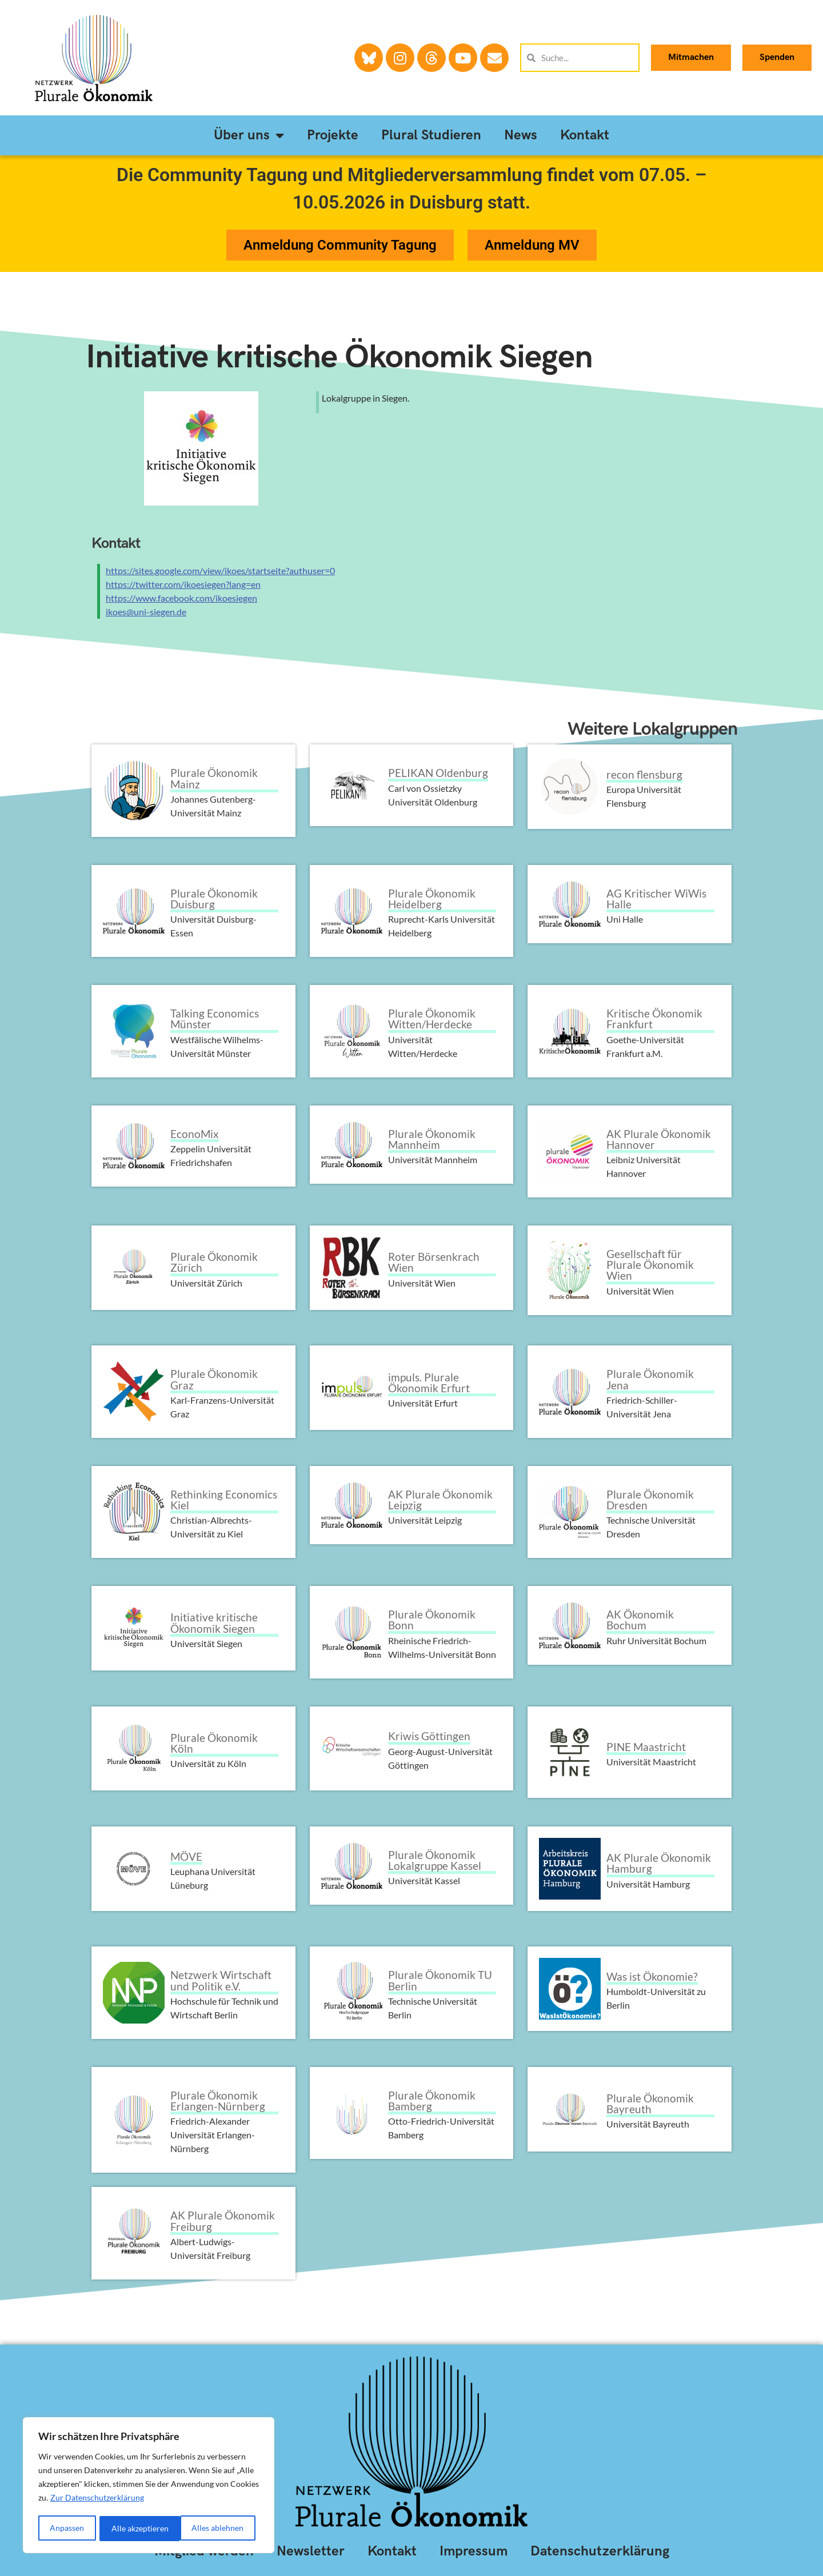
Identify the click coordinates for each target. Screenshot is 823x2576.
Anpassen (67, 2528)
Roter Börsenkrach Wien (434, 1262)
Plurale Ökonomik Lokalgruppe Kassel (434, 1860)
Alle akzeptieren (218, 2528)
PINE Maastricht (646, 1746)
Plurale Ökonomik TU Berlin (440, 1980)
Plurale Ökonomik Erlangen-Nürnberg (217, 2101)
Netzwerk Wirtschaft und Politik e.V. (220, 1980)
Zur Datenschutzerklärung (97, 2500)
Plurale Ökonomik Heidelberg (432, 899)
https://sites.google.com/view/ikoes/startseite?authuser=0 (220, 570)
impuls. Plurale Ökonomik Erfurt (429, 1383)
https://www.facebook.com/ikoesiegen (181, 597)
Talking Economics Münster (214, 1019)
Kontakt (584, 135)
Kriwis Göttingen (429, 1735)
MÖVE (186, 1856)
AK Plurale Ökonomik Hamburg (658, 1863)
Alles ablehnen (137, 2528)
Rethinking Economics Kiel (223, 1500)
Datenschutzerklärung (599, 2551)
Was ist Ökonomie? (652, 1976)
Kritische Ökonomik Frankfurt (654, 1019)
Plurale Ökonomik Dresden (650, 1500)
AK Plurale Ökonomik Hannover (658, 1139)
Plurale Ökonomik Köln (214, 1743)
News (520, 135)
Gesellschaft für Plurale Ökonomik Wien (650, 1264)
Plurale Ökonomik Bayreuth (650, 2104)
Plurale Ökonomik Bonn (432, 1620)
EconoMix (194, 1133)
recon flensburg (644, 774)
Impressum (474, 2551)
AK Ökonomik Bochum (640, 1620)
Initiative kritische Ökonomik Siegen (339, 357)
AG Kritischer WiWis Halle (656, 899)
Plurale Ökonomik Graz (214, 1379)
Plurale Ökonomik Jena (650, 1379)
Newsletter (311, 2551)
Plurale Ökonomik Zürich (214, 1262)
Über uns (249, 135)
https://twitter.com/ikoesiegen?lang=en (183, 584)
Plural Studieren (431, 135)
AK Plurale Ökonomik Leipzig (440, 1500)
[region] (148, 2486)
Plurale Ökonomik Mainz (214, 778)
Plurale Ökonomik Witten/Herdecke (432, 1019)
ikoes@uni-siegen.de (146, 611)
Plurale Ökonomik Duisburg (214, 899)
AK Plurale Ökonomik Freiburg (222, 2221)
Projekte (332, 135)
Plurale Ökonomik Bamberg (432, 2101)
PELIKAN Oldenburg (438, 772)
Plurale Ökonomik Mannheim (432, 1139)
